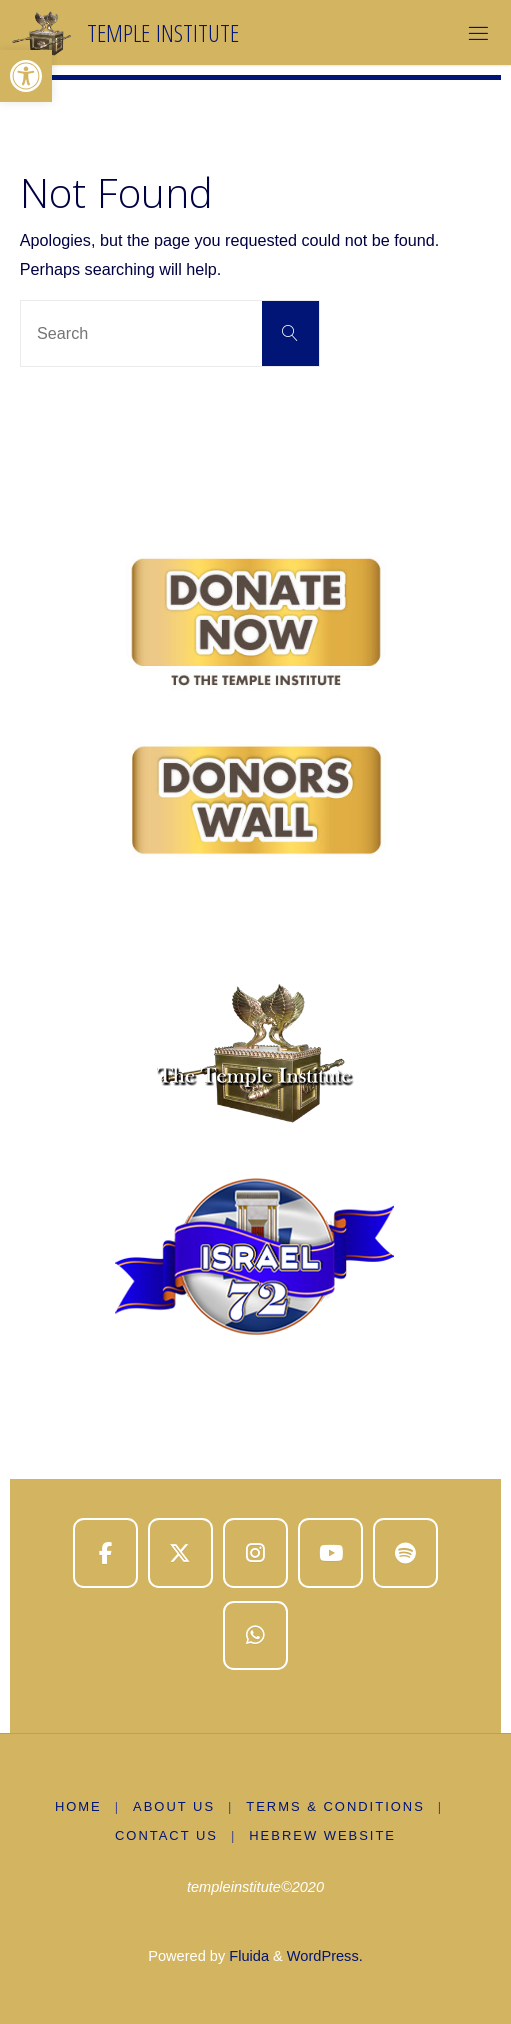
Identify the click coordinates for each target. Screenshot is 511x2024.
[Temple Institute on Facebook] (105, 1553)
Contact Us (166, 1835)
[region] (255, 951)
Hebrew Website (322, 1835)
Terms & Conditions (335, 1806)
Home (78, 1806)
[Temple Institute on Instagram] (255, 1553)
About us (174, 1806)
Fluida (247, 1956)
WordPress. (325, 1956)
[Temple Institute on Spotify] (405, 1553)
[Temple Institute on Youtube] (330, 1553)
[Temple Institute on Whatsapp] (255, 1636)
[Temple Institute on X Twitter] (180, 1553)
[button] (26, 76)
